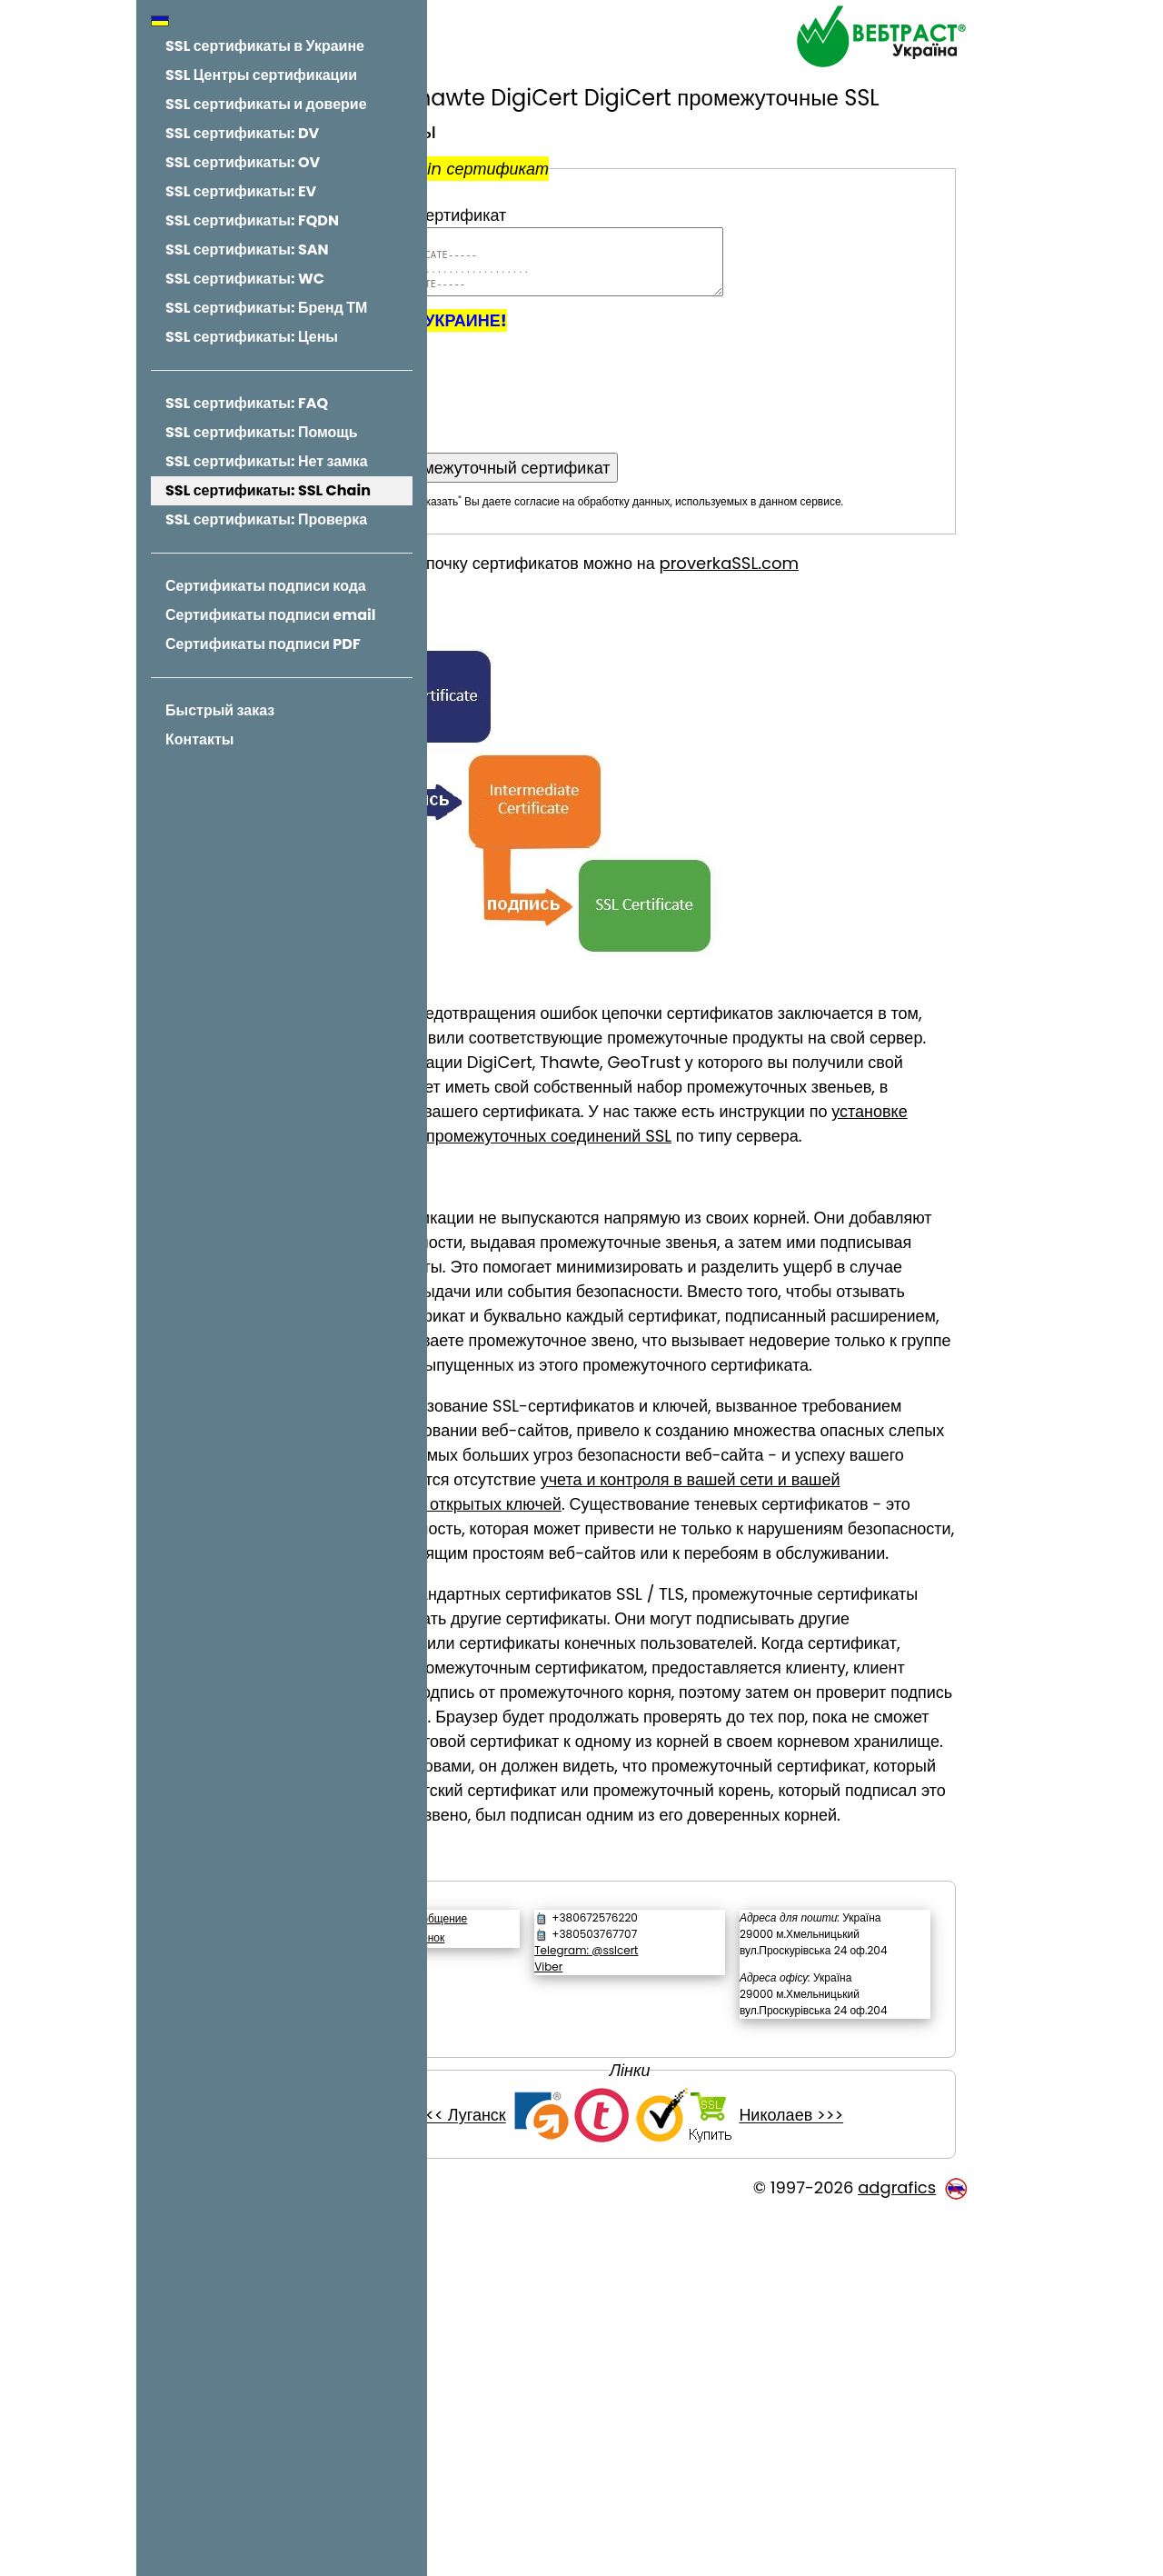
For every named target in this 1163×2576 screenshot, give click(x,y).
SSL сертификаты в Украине (264, 45)
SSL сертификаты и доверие (266, 104)
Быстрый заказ (219, 710)
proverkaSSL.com (878, 579)
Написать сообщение (562, 2229)
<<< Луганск (536, 2475)
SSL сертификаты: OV (242, 162)
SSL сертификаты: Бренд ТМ (266, 307)
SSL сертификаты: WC (244, 278)
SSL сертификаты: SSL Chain (268, 490)
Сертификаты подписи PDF (263, 644)
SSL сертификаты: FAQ (246, 403)
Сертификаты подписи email (270, 614)
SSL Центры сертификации (261, 75)
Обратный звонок (549, 2248)
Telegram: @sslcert (685, 2261)
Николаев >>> (865, 2475)
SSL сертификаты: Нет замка (266, 461)
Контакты (199, 739)
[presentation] (601, 392)
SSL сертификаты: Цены (251, 336)
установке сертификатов (656, 1176)
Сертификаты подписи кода (265, 585)
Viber (647, 2277)
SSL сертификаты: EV (240, 191)
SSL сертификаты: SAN (247, 249)
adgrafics (897, 2547)
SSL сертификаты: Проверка (266, 519)
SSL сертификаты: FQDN (252, 220)
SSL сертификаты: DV (242, 133)
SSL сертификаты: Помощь (261, 432)
